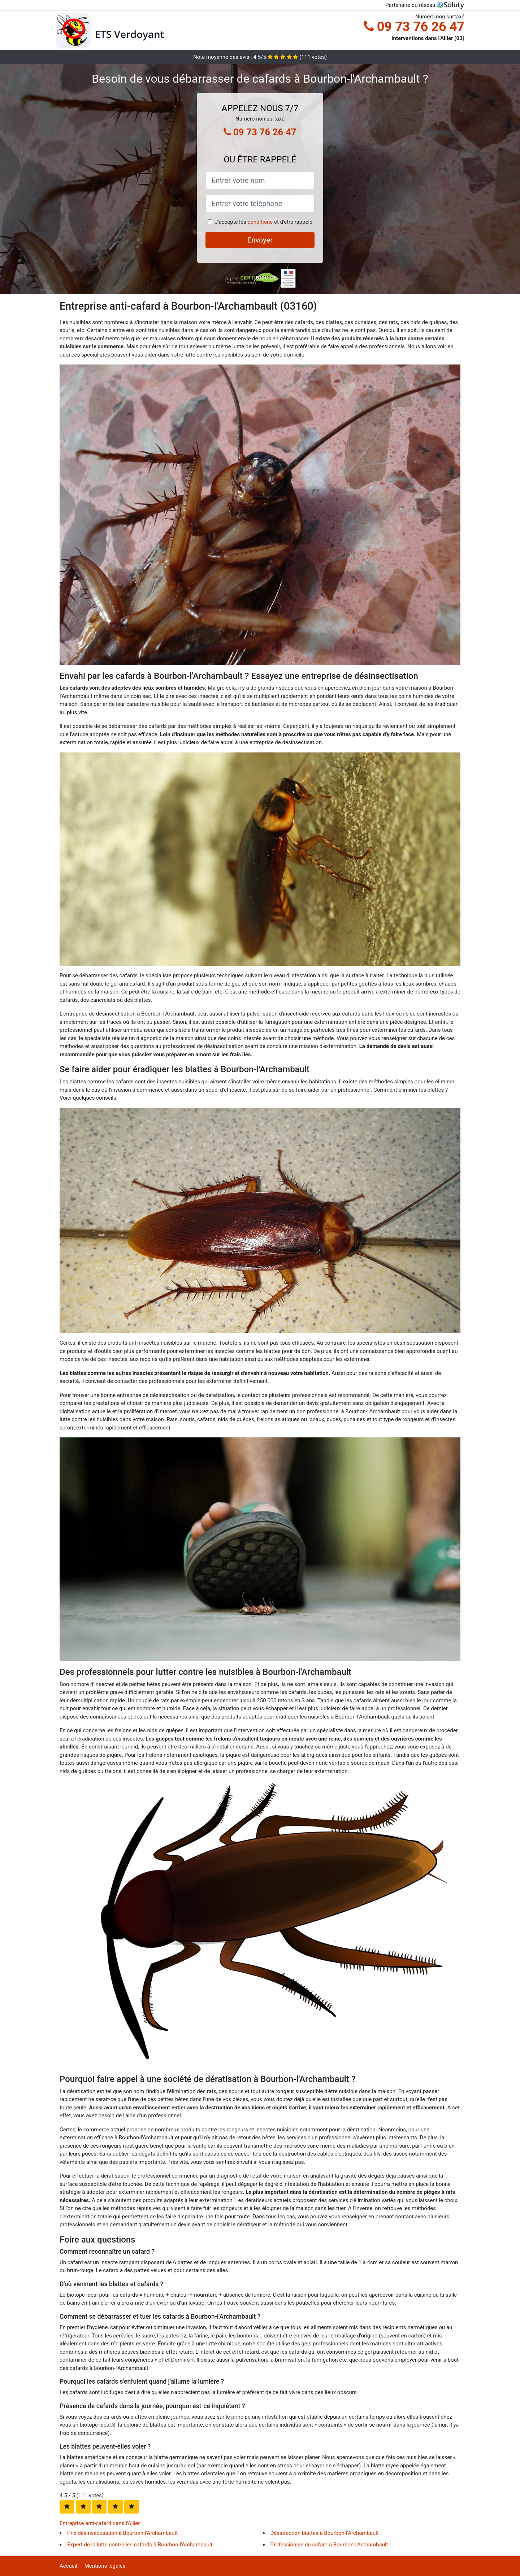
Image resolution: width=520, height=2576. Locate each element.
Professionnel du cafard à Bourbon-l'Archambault (329, 2544)
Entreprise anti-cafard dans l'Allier (100, 2523)
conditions (260, 222)
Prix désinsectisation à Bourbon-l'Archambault (122, 2533)
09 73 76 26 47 (414, 26)
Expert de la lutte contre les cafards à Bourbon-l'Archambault (140, 2544)
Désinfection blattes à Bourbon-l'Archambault (324, 2533)
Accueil (68, 2566)
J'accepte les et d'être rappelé (263, 222)
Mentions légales (105, 2566)
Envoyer (260, 240)
